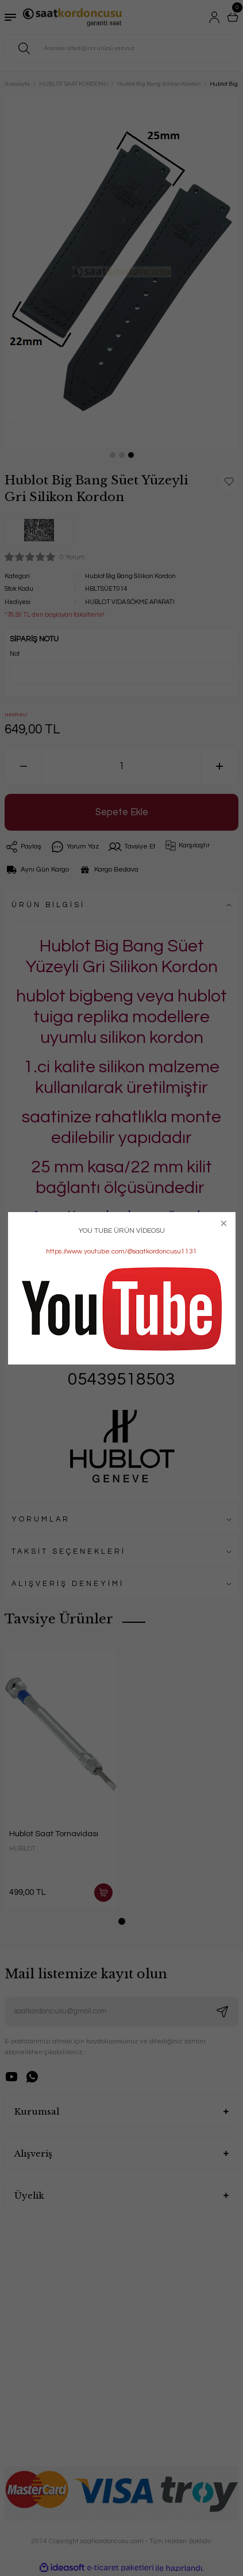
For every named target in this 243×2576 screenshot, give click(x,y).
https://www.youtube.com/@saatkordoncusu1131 (121, 1251)
